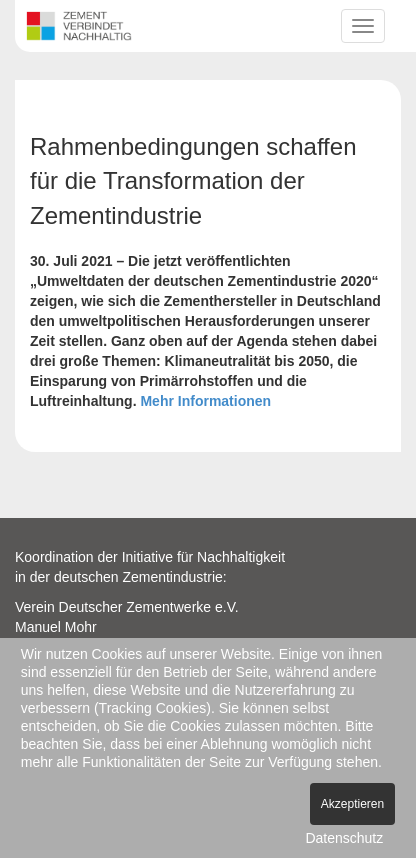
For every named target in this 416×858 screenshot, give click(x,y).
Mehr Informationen (205, 401)
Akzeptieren (352, 804)
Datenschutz (344, 838)
